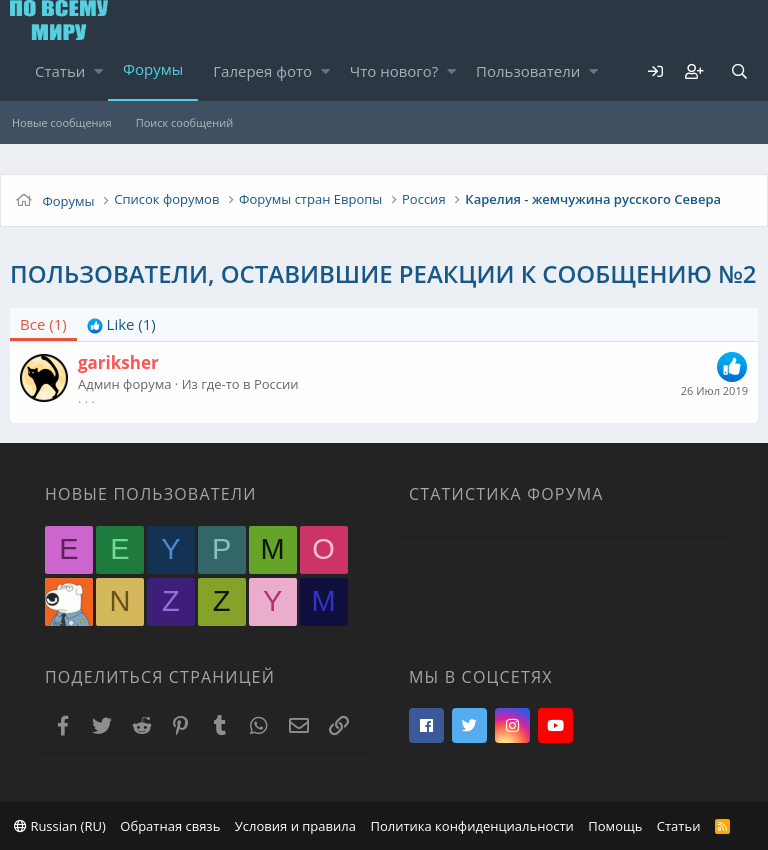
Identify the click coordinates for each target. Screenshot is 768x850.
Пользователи (528, 71)
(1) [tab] (43, 324)
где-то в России (249, 384)
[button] (98, 71)
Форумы (153, 69)
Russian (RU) (60, 826)
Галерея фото (262, 71)
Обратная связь (170, 826)
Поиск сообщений (184, 122)
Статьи (60, 71)
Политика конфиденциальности (471, 826)
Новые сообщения (62, 122)
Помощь (615, 826)
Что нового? (394, 71)
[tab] (121, 324)
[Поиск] (739, 71)
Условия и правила (295, 826)
